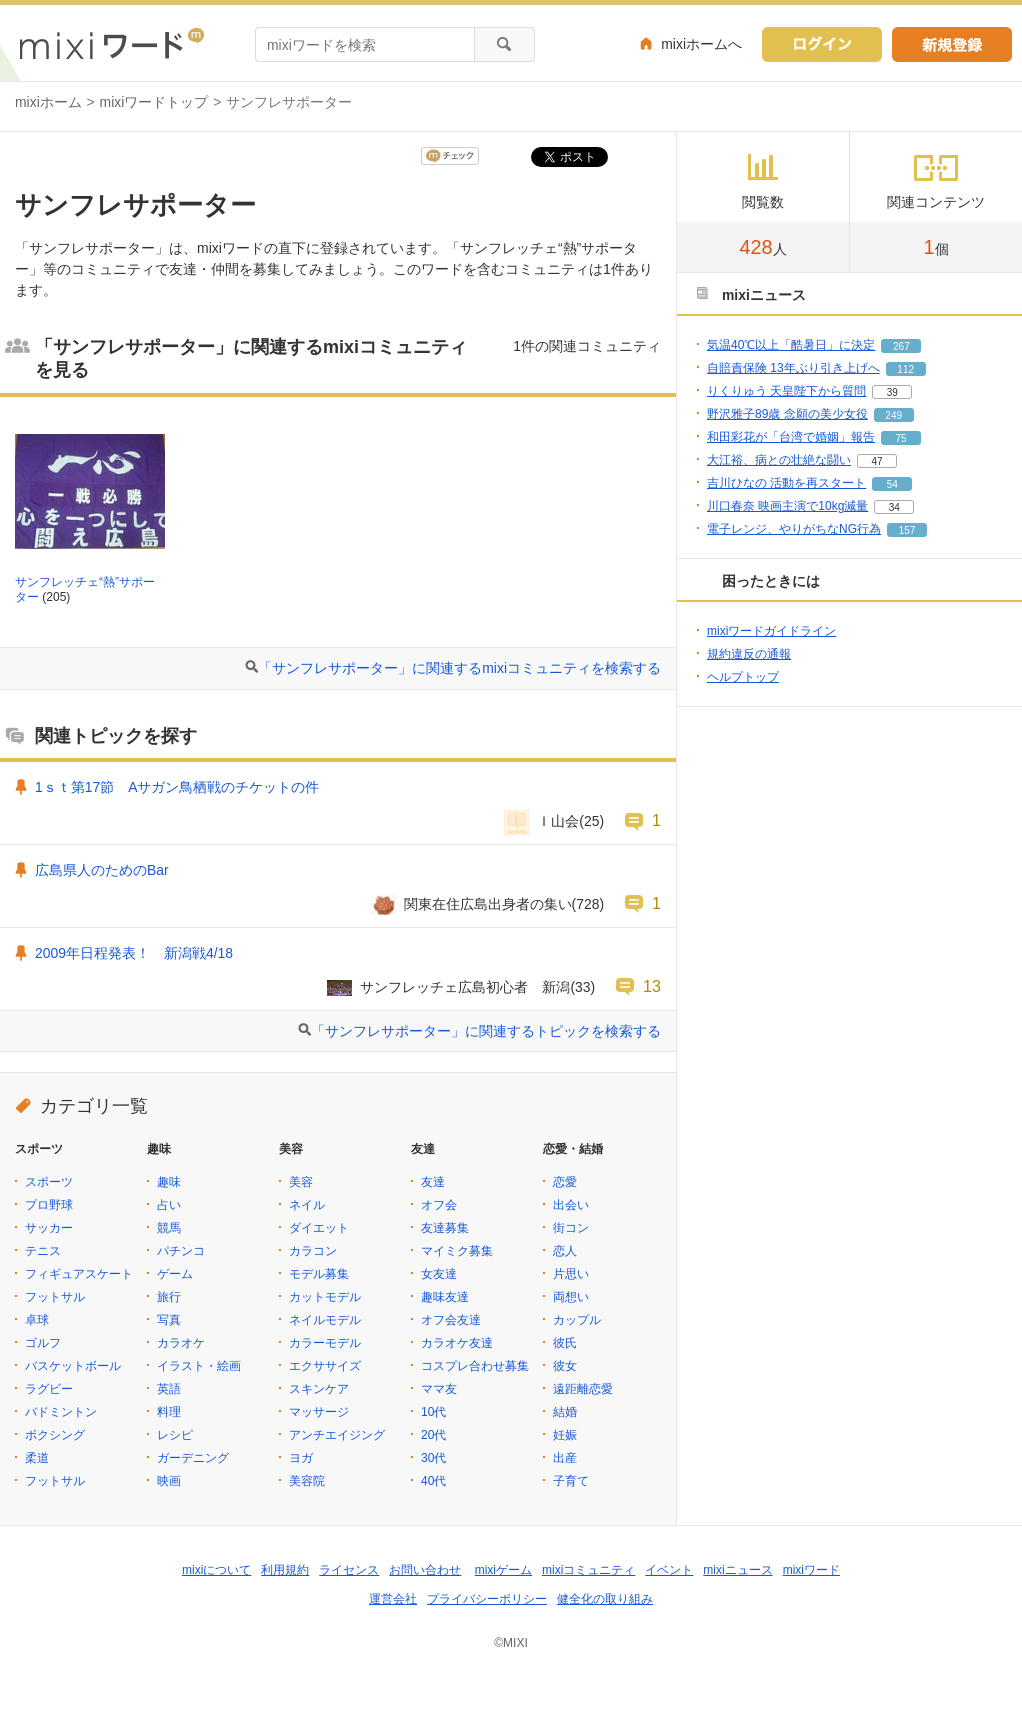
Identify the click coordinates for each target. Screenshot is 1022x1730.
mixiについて (216, 1570)
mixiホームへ (701, 44)
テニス (43, 1251)
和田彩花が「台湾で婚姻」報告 (791, 437)
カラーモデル (325, 1343)
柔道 (37, 1458)
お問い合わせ (425, 1570)
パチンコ (181, 1251)
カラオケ (181, 1343)
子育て (571, 1481)
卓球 (37, 1320)
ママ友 (439, 1389)
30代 (433, 1458)
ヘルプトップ (743, 677)
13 (652, 986)
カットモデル (325, 1297)
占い (169, 1205)
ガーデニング (193, 1458)
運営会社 (393, 1599)
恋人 (565, 1251)
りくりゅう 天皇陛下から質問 (786, 391)
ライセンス (349, 1570)
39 (892, 392)
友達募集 (445, 1228)
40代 (433, 1481)
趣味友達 (445, 1297)
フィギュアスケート (79, 1274)
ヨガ (301, 1458)
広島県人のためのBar (102, 870)
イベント (669, 1570)
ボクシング (55, 1435)
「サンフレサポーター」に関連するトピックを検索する (486, 1031)
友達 (433, 1182)
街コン (571, 1228)
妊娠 (565, 1435)
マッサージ (319, 1412)
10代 (433, 1412)
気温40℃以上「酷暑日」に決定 (791, 345)
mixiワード (811, 1570)
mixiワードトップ (154, 102)
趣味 (169, 1182)
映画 (169, 1481)
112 (905, 369)
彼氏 (565, 1343)
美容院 (307, 1481)
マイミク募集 (457, 1251)
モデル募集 (319, 1274)
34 (894, 507)
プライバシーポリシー (487, 1599)
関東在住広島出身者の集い (488, 904)
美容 (301, 1182)
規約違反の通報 (749, 654)
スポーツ (49, 1182)
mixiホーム (48, 102)
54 (892, 484)
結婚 (565, 1412)
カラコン (313, 1251)
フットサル (55, 1297)
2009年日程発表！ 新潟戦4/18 (134, 953)
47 (876, 461)
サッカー (49, 1228)
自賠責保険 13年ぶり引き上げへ (793, 368)
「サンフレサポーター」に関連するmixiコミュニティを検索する (459, 668)
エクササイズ (325, 1366)
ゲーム (175, 1274)
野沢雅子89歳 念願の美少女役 (787, 414)
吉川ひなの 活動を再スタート (786, 483)
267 (901, 346)
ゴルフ (43, 1343)
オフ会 (439, 1205)
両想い (571, 1297)
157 (907, 530)
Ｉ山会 (558, 821)
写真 (169, 1320)
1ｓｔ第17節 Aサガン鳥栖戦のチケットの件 (177, 787)
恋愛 (565, 1182)
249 (893, 415)
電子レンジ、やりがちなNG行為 (794, 529)
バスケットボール (73, 1366)
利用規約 (285, 1570)
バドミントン (61, 1412)
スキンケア (319, 1389)
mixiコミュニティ (588, 1570)
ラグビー (49, 1389)
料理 (169, 1412)
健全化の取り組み (605, 1599)
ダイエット (319, 1228)
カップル (577, 1320)
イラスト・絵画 (199, 1366)
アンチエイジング (337, 1435)
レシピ (175, 1435)
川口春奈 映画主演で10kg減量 (787, 506)
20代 (433, 1435)
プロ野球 (49, 1205)
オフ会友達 (451, 1320)
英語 (169, 1389)
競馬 (169, 1228)
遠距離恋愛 (583, 1389)
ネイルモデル (325, 1320)
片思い (571, 1274)
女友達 (439, 1274)
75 (900, 438)
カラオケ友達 (457, 1343)
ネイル (307, 1205)
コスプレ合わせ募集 (475, 1366)
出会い (571, 1205)
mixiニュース (737, 1570)
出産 (565, 1458)
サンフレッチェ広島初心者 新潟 (465, 987)
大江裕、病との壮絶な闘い (779, 460)
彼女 (565, 1366)
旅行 (169, 1297)
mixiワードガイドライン (771, 631)
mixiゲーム (503, 1570)
